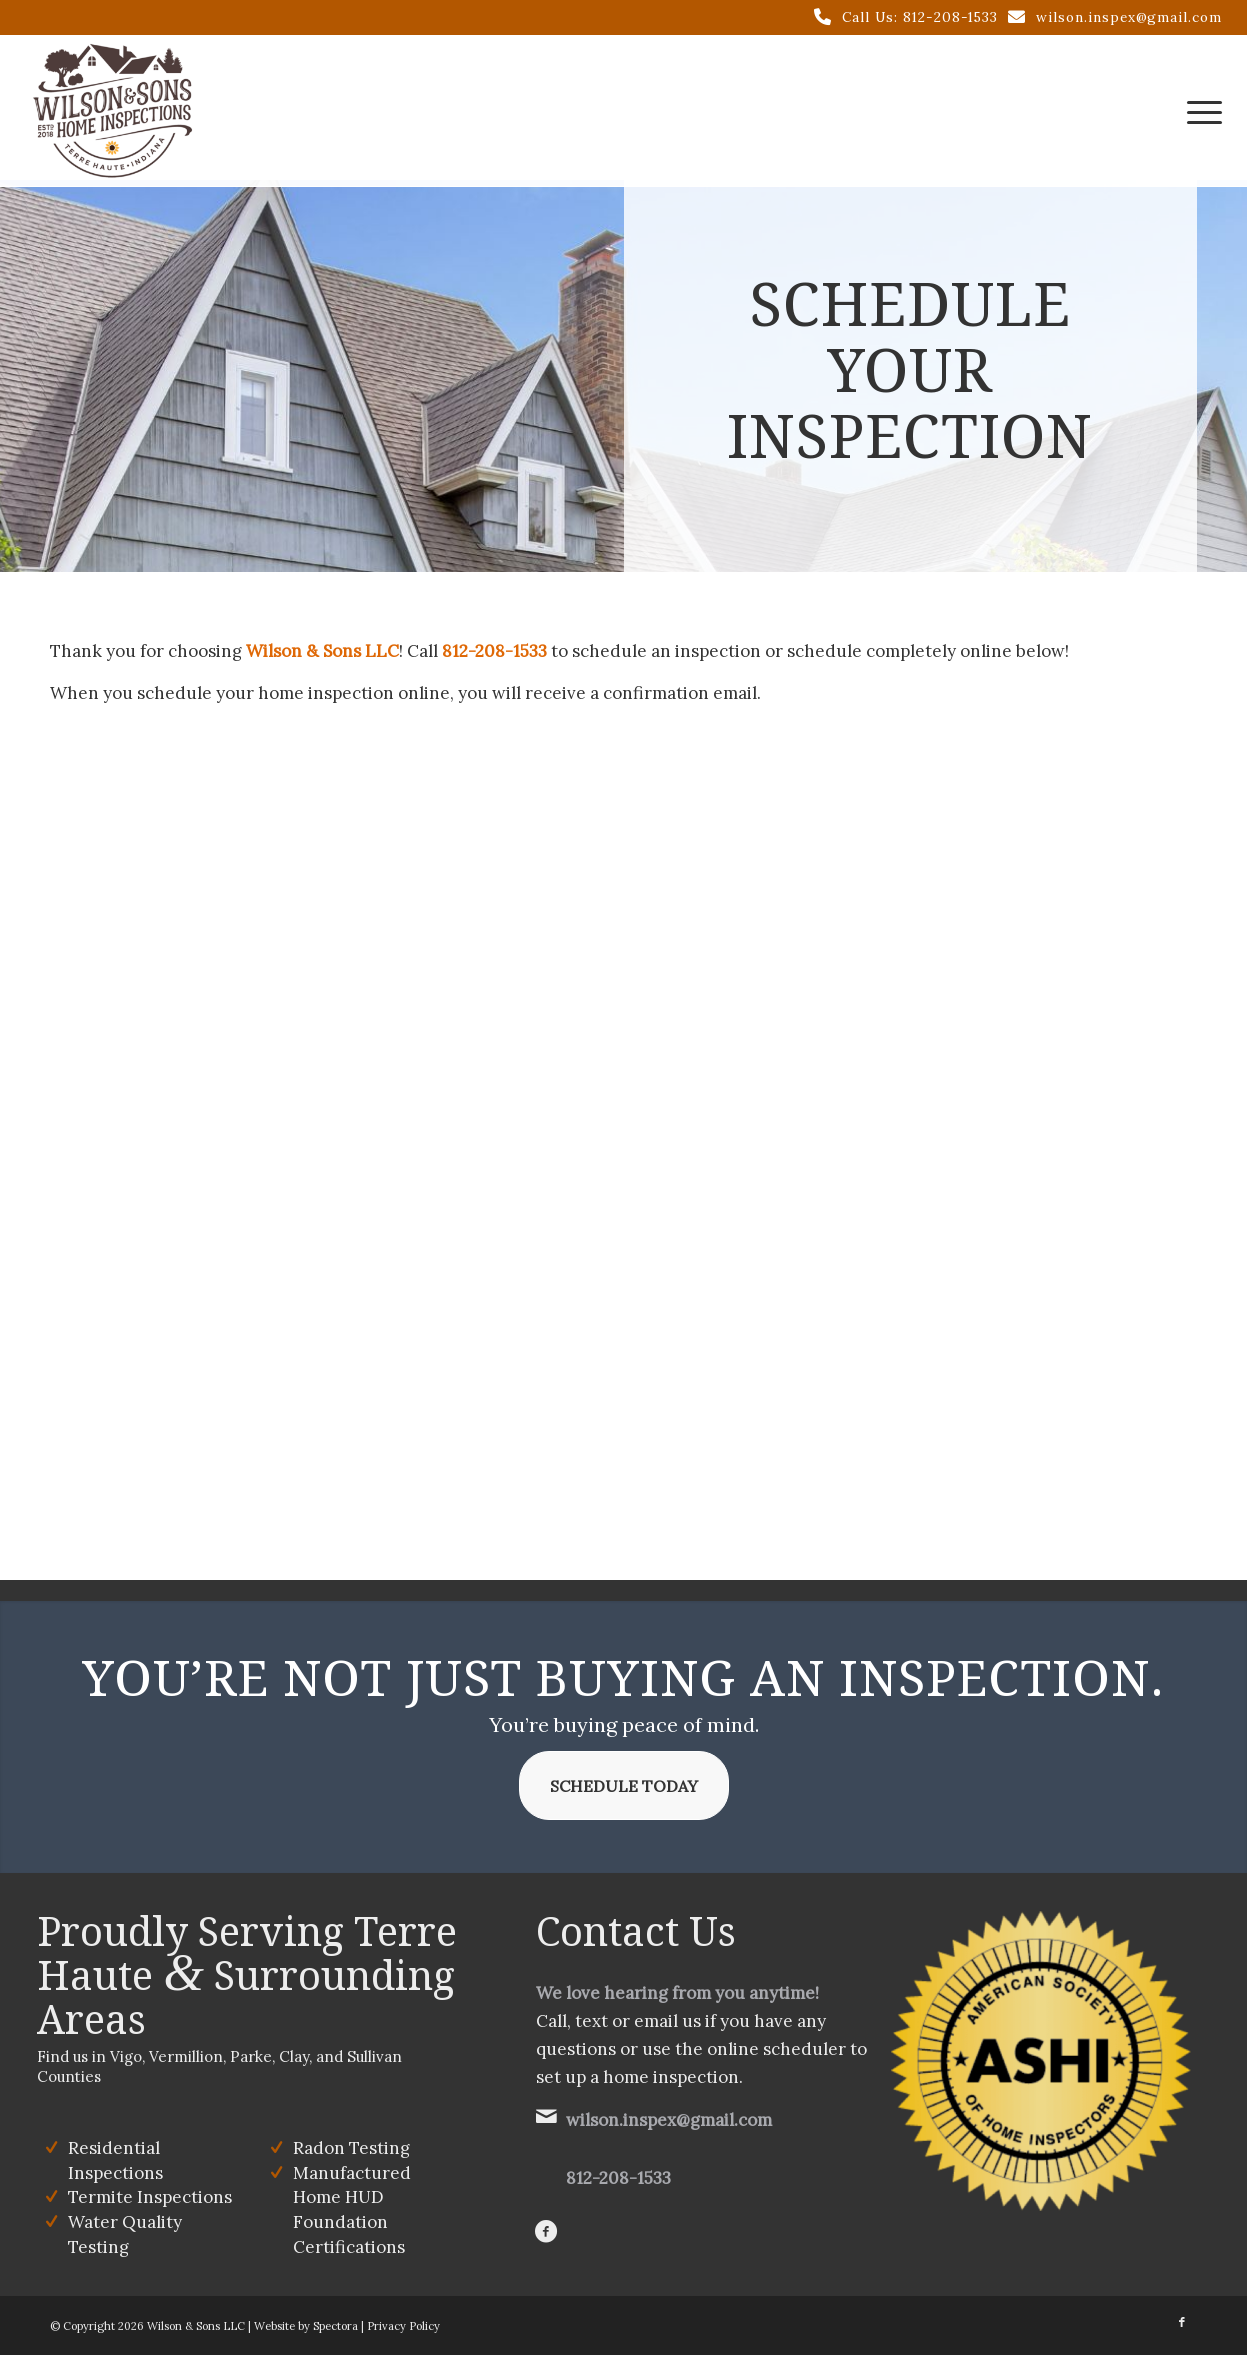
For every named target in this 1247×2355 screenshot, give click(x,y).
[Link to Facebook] (1182, 2322)
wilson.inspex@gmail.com (1129, 17)
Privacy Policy (403, 2326)
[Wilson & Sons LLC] (112, 111)
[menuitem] (1198, 111)
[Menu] (1198, 111)
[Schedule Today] (624, 1785)
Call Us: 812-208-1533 (920, 17)
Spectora (335, 2326)
